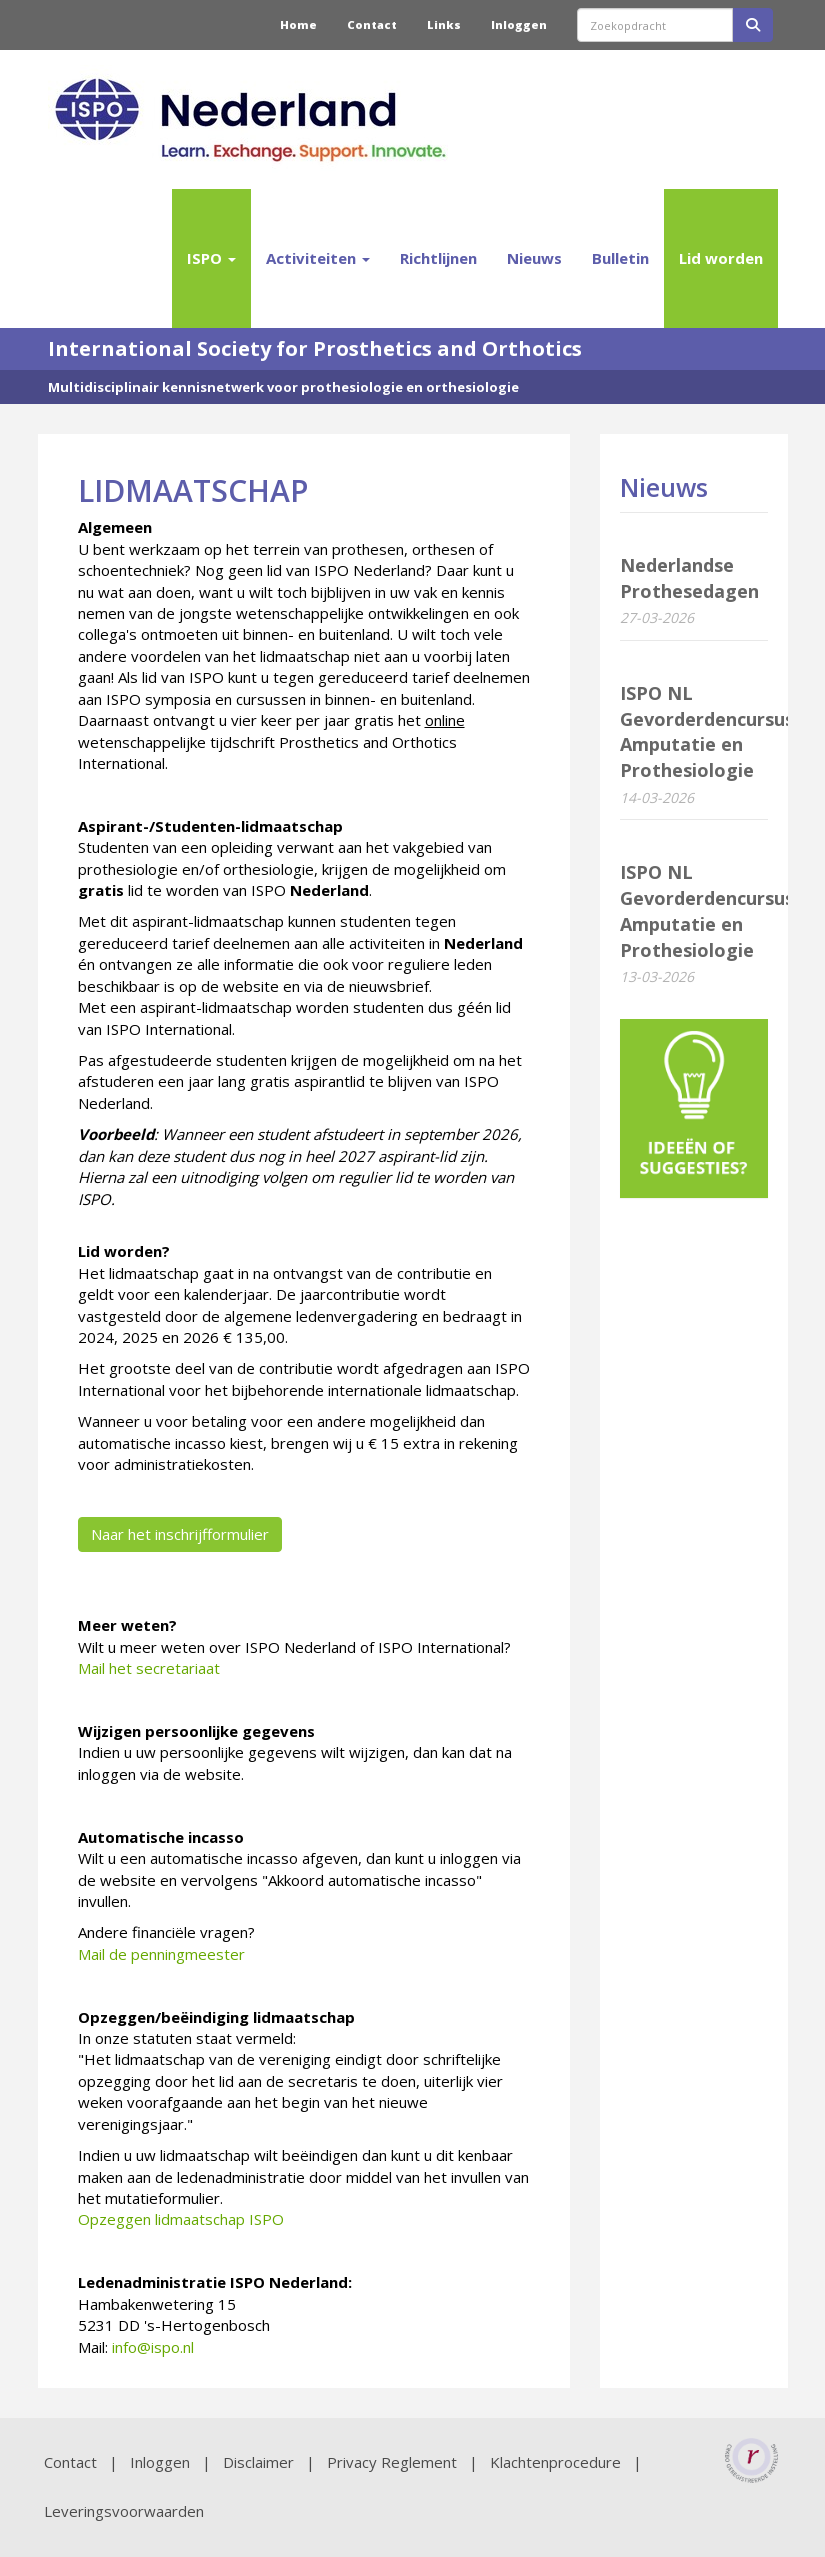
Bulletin (620, 258)
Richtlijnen (438, 258)
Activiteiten (318, 258)
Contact (372, 24)
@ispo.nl (153, 2347)
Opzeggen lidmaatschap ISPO (181, 2219)
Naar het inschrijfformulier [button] (180, 1534)
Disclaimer (258, 2462)
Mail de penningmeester (161, 1954)
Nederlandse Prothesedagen (689, 578)
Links (444, 24)
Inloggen (519, 24)
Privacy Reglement (392, 2462)
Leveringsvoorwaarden (124, 2511)
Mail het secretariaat (149, 1668)
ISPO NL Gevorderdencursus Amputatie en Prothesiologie (707, 731)
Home (298, 24)
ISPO (211, 258)
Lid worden (721, 258)
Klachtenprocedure (555, 2462)
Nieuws (534, 258)
